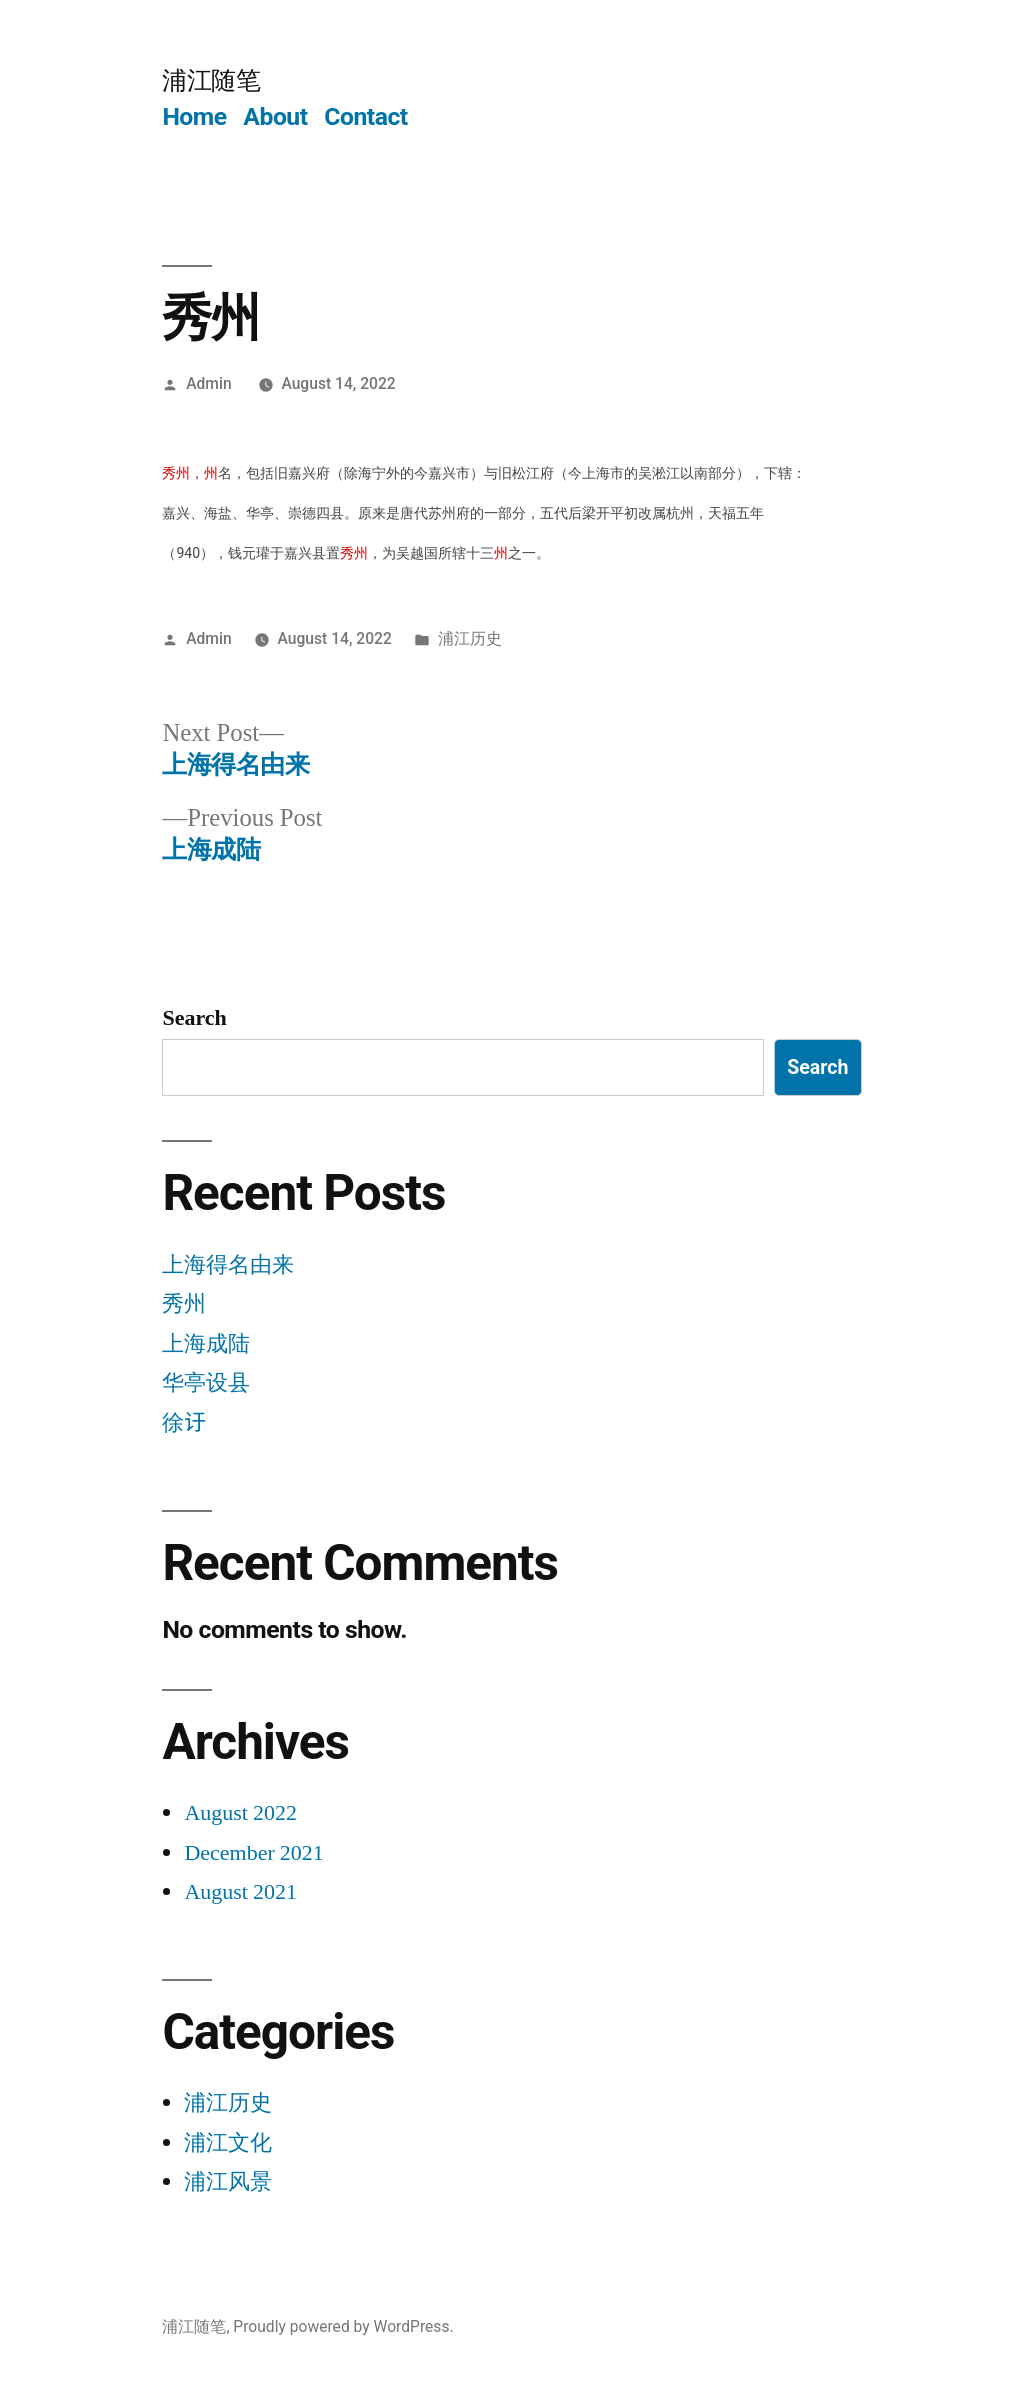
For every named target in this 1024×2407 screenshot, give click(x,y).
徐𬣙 (184, 1423)
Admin (208, 383)
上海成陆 (206, 1344)
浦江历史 (470, 638)
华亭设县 (206, 1383)
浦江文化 (228, 2143)
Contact (365, 116)
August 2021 (240, 1892)
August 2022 (240, 1813)
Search (194, 1018)
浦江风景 (228, 2182)
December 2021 (253, 1853)
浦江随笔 (211, 80)
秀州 (184, 1304)
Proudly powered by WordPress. (343, 2326)
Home (194, 116)
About (275, 116)
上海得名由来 (228, 1265)
